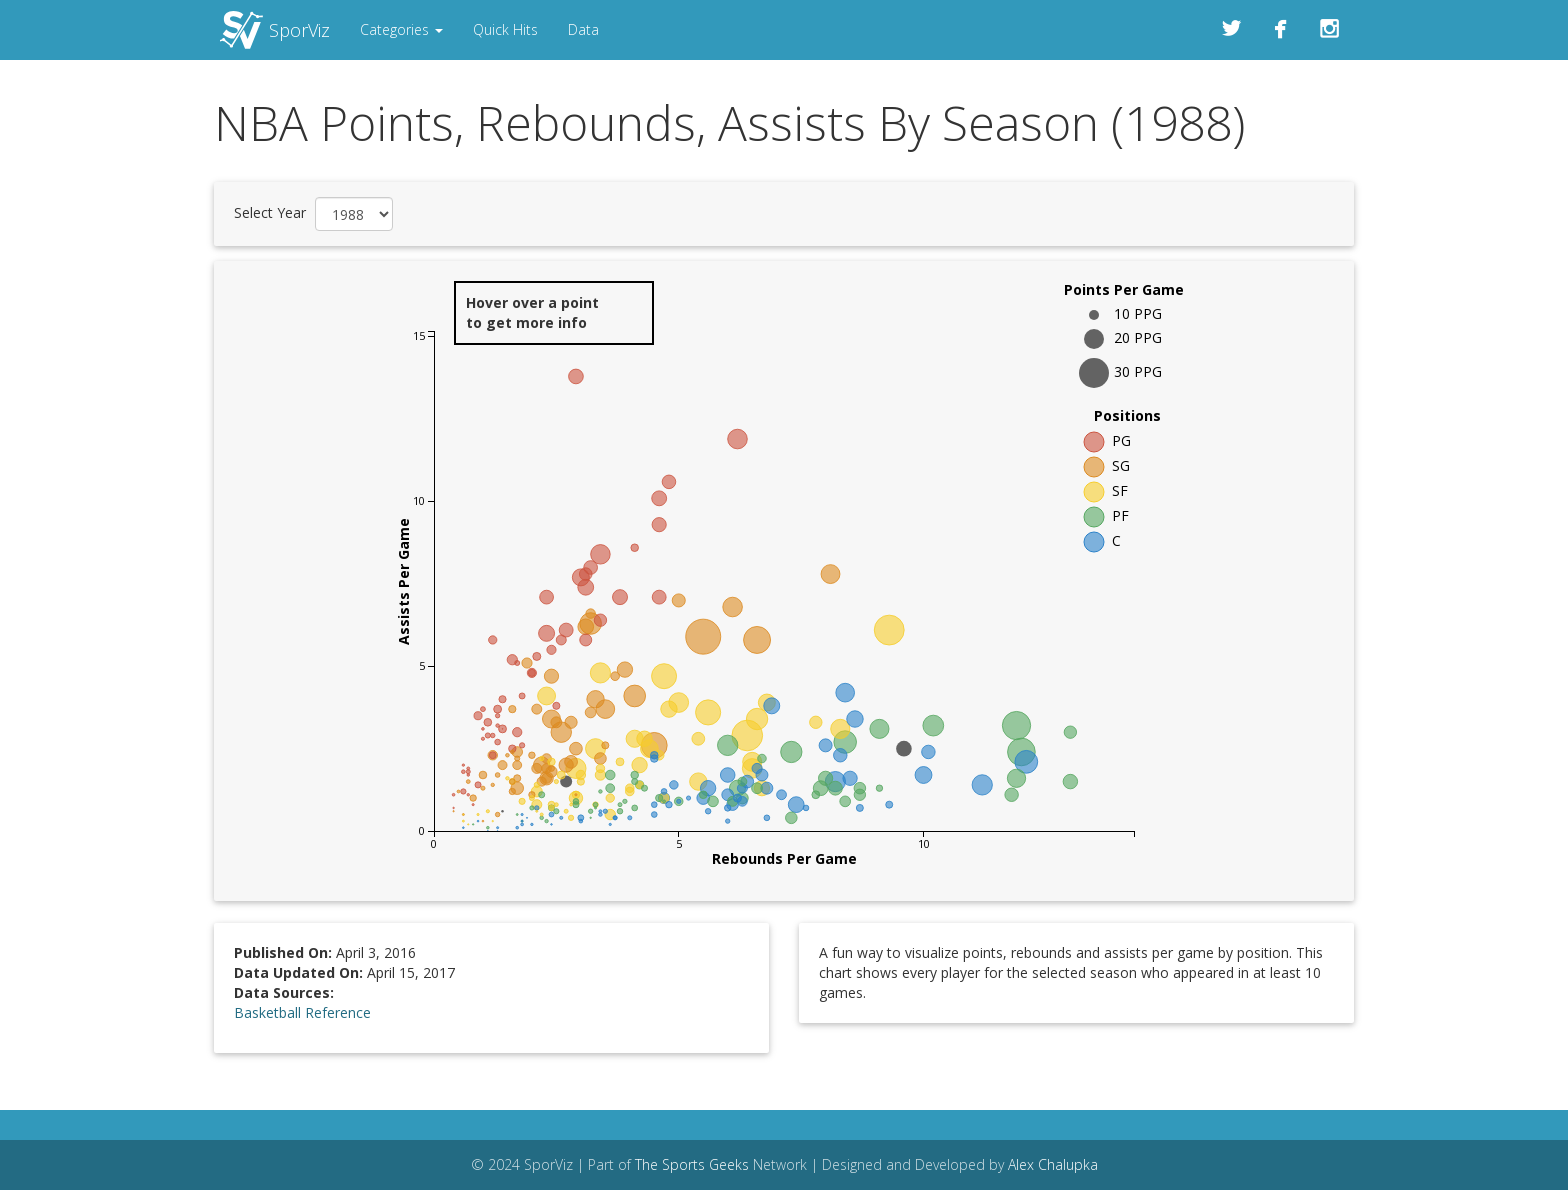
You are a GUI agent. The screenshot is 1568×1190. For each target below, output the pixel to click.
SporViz (299, 30)
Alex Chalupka (1053, 1164)
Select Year (270, 212)
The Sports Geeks (692, 1164)
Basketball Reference (302, 1012)
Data (583, 29)
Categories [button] (401, 29)
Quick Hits (505, 29)
